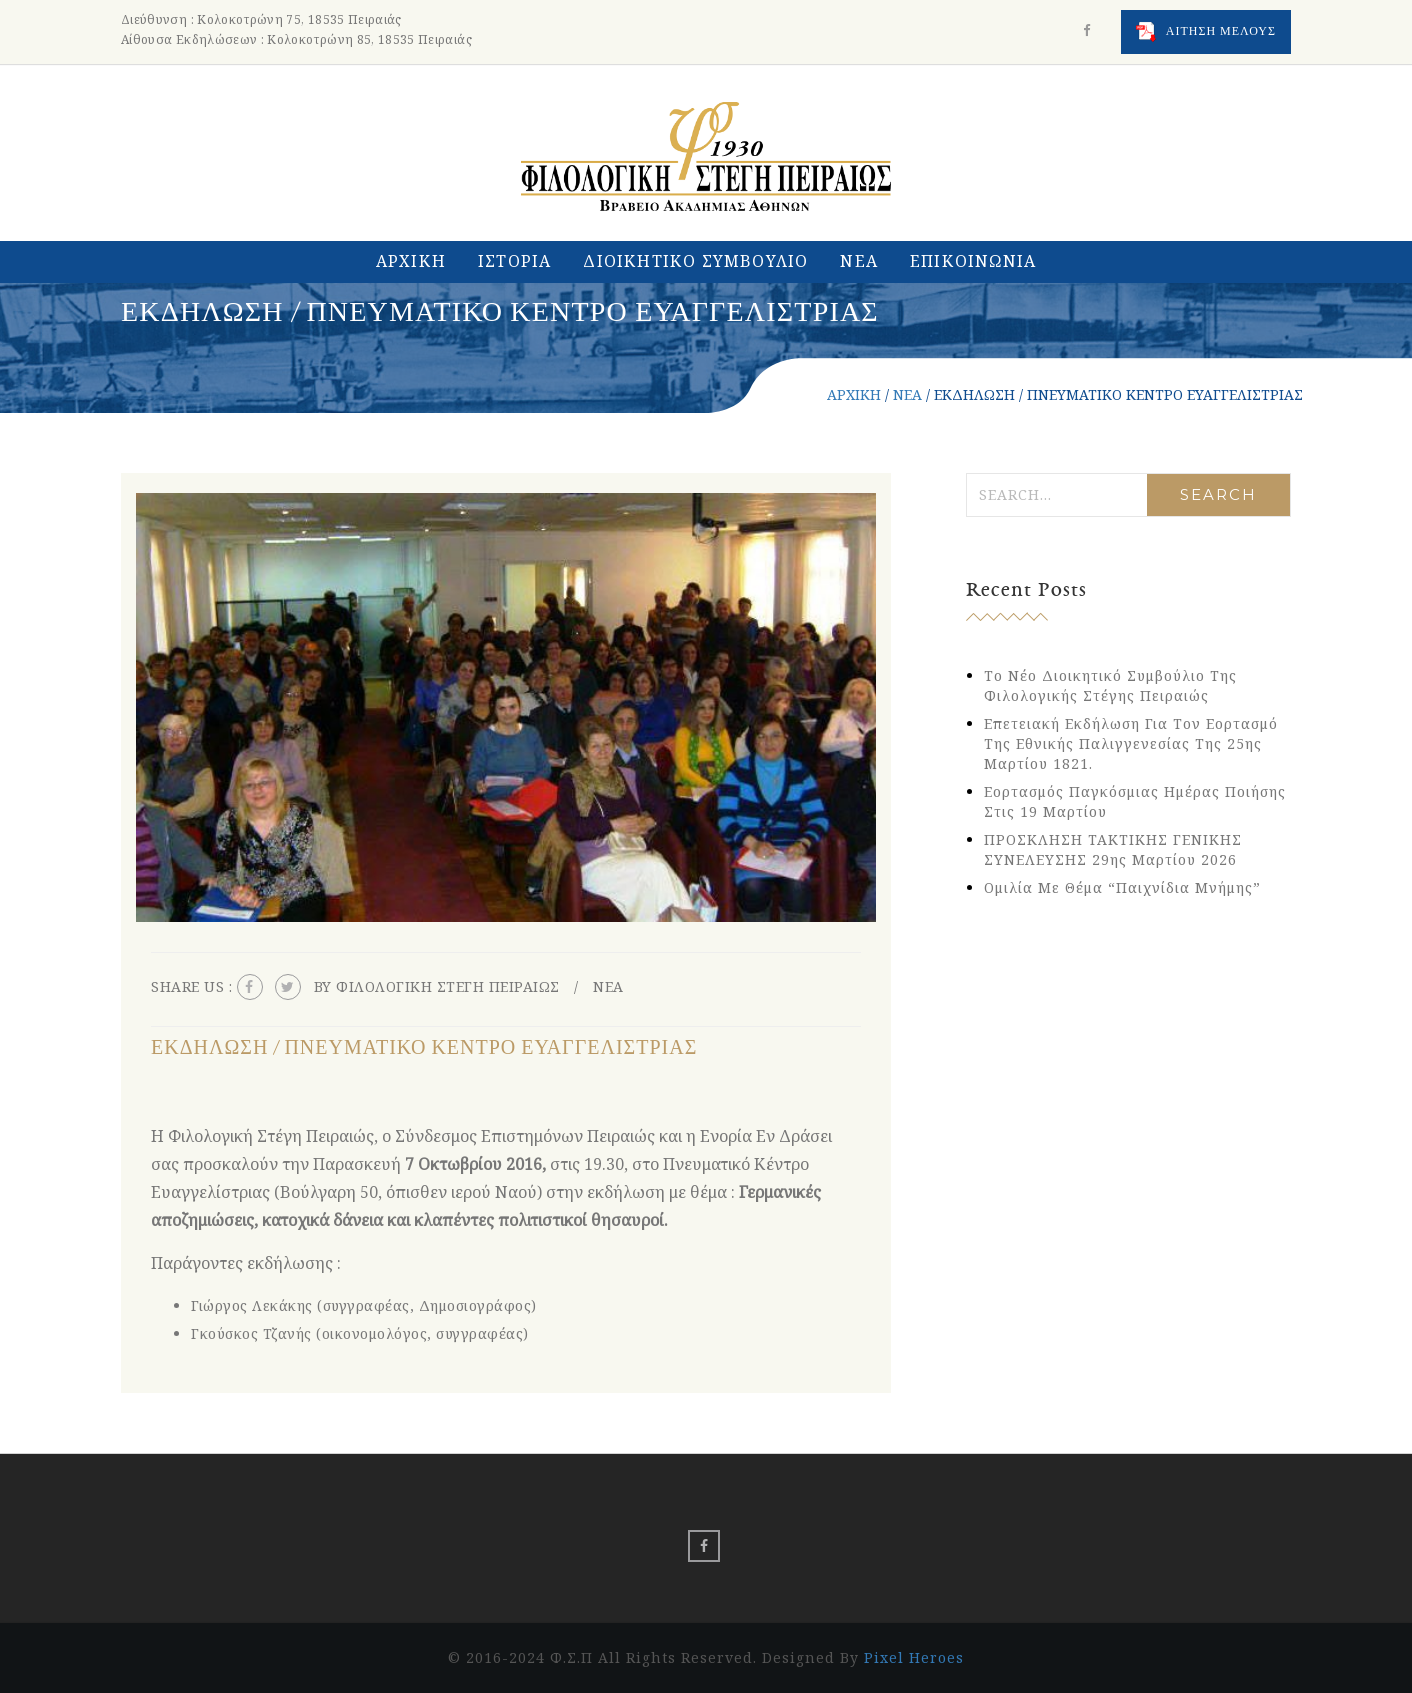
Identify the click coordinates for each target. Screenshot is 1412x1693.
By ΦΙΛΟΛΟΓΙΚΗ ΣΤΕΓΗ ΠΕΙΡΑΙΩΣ (437, 986)
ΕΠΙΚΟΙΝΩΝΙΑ (973, 261)
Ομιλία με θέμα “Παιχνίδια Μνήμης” (1122, 887)
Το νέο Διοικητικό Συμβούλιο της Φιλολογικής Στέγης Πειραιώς (1110, 685)
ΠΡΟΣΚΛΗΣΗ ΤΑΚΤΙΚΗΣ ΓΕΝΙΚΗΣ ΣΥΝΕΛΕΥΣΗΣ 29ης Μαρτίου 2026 (1113, 849)
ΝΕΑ (859, 261)
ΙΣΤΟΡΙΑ (514, 261)
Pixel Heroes (914, 1657)
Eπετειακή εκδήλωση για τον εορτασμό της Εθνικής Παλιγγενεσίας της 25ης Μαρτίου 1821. (1131, 743)
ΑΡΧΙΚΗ (411, 261)
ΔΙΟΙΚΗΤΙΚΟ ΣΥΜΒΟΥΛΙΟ (695, 261)
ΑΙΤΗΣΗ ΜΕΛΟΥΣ (1206, 32)
